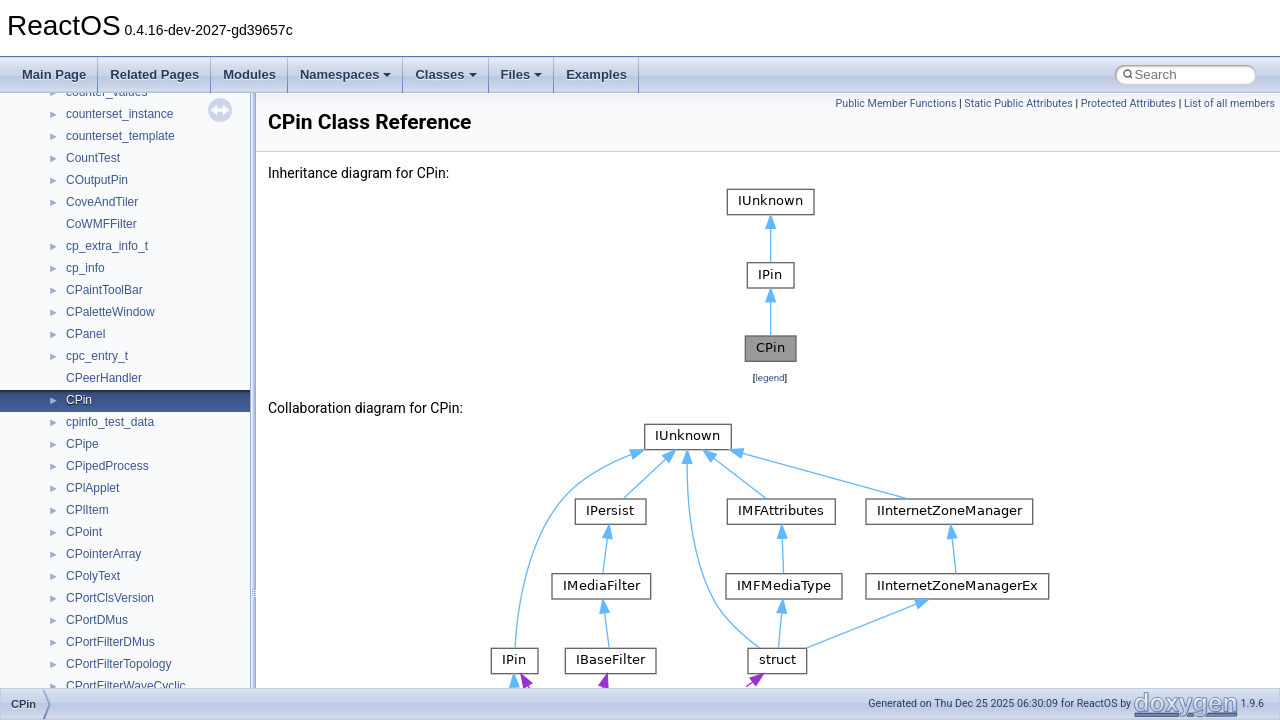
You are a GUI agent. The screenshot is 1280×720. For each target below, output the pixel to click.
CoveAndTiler (102, 202)
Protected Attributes (1128, 103)
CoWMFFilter (101, 224)
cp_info (85, 268)
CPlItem (87, 510)
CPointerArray (103, 554)
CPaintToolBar (104, 290)
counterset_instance (119, 114)
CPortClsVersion (110, 598)
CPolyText (93, 576)
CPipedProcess (107, 466)
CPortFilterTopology (118, 664)
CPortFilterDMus (110, 642)
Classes (445, 74)
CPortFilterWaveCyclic (126, 686)
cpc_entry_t (97, 356)
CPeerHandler (104, 378)
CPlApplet (92, 488)
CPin (79, 400)
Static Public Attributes (1018, 103)
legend (769, 377)
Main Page (54, 74)
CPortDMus (97, 620)
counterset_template (120, 136)
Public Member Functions (896, 103)
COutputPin (97, 180)
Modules (249, 74)
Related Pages (154, 74)
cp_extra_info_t (107, 246)
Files (522, 74)
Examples (596, 74)
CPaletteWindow (110, 312)
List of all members (1229, 103)
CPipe (82, 444)
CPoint (84, 532)
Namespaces (346, 74)
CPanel (85, 334)
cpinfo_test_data (110, 422)
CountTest (93, 158)
